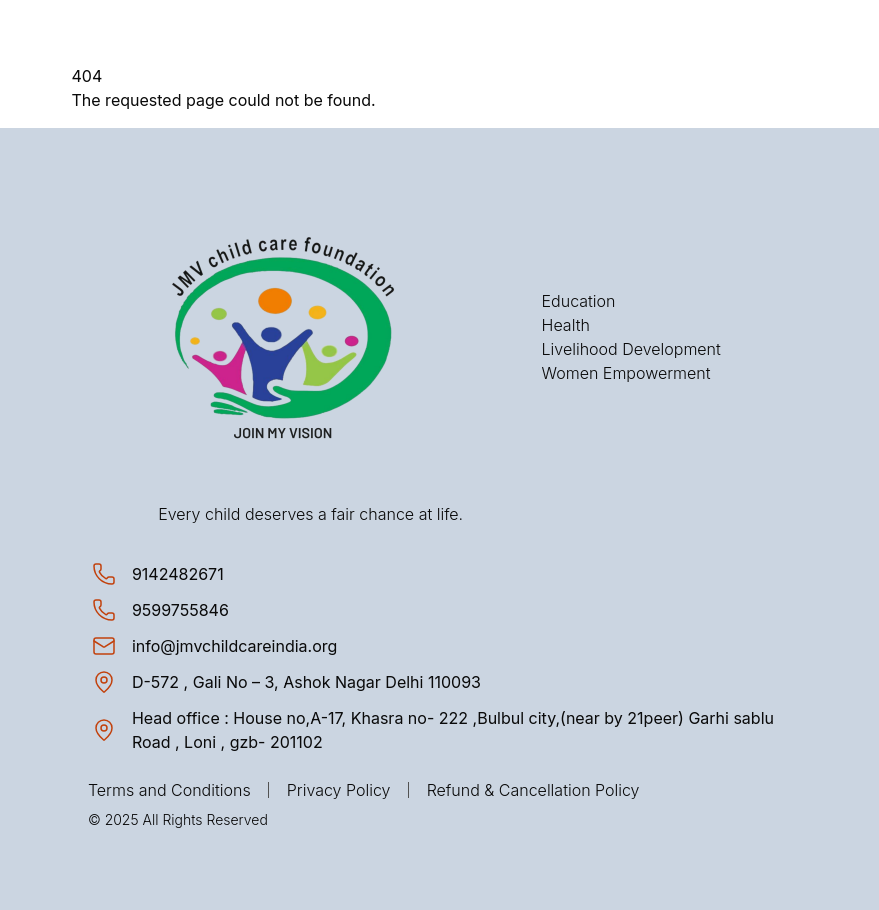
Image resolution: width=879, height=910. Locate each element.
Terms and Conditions (169, 790)
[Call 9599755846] (180, 610)
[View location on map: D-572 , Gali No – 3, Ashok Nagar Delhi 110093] (306, 682)
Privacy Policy (339, 790)
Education (579, 301)
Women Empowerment (626, 373)
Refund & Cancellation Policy (533, 790)
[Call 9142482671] (178, 574)
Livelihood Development (631, 349)
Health (566, 325)
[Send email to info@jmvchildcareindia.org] (234, 646)
